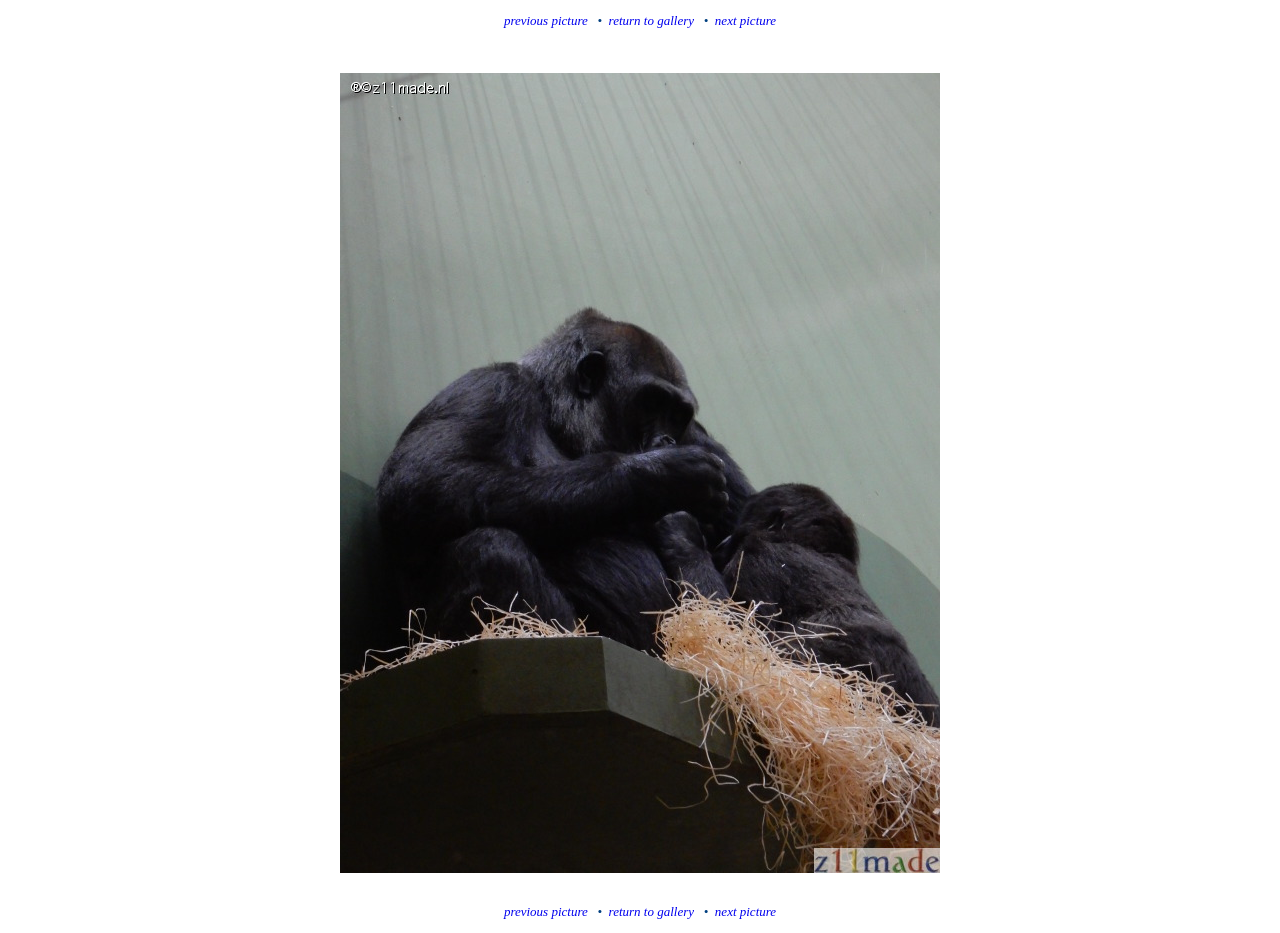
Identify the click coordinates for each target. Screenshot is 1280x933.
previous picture (546, 20)
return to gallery (651, 20)
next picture (745, 20)
